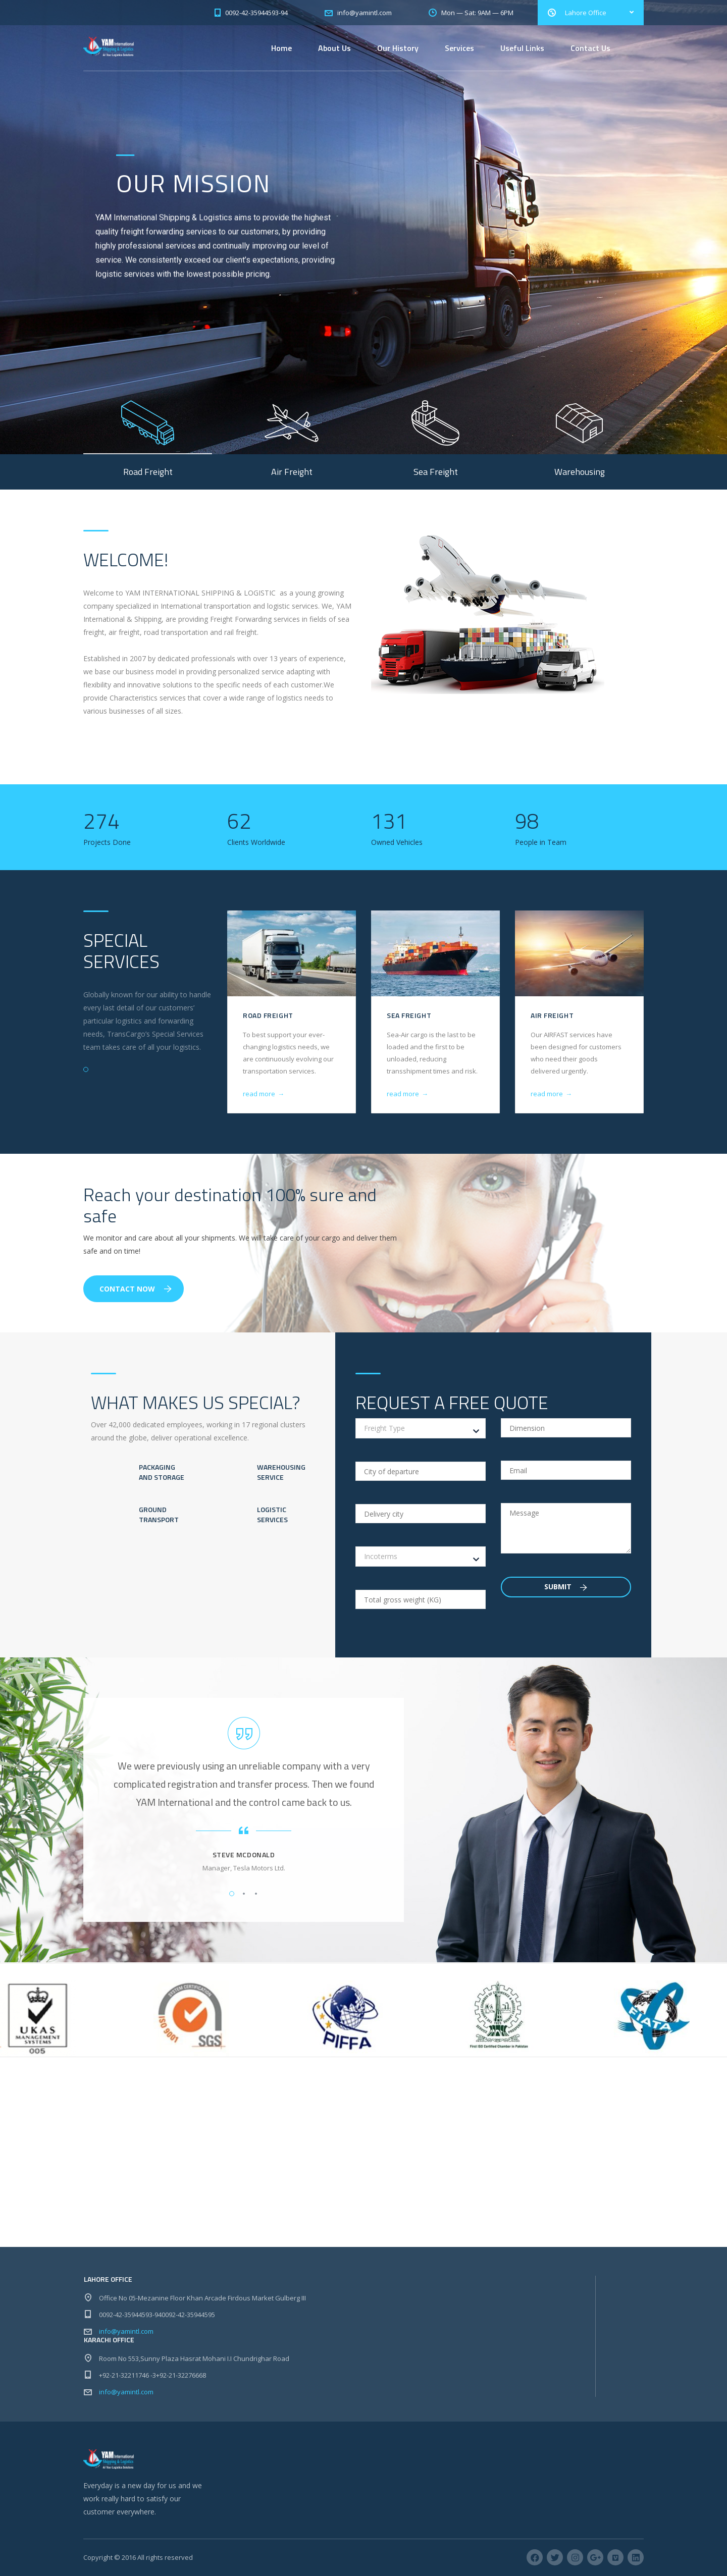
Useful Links (522, 48)
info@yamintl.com (126, 2331)
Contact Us (590, 48)
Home (281, 48)
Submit (565, 1586)
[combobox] (420, 1428)
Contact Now (135, 1289)
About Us (334, 48)
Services (459, 48)
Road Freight (268, 1015)
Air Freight (552, 1015)
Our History (398, 48)
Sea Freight (409, 1015)
